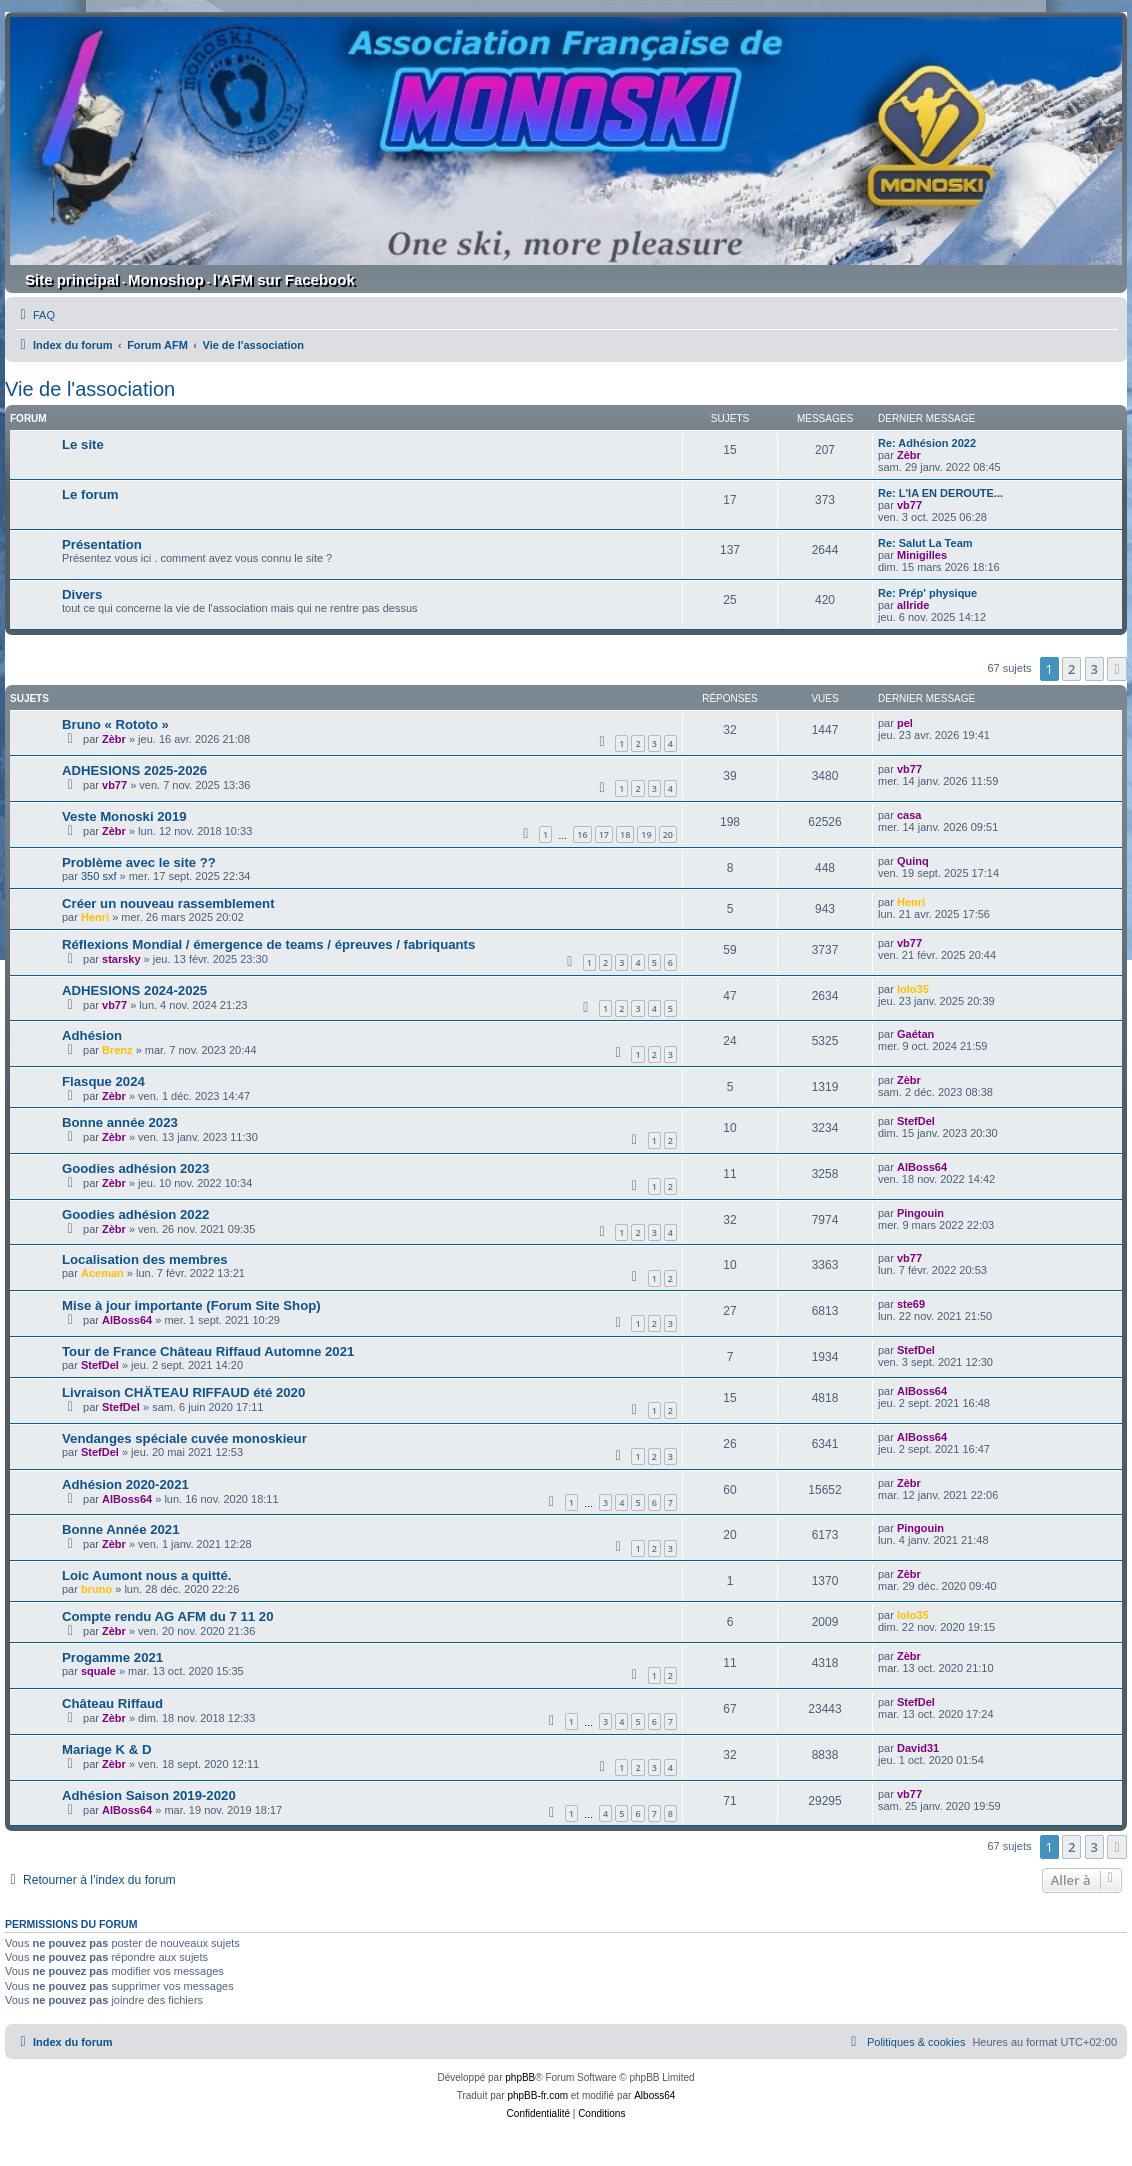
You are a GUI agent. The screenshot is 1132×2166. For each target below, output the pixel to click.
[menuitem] (35, 315)
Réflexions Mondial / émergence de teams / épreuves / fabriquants (268, 944)
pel (905, 723)
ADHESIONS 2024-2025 (134, 990)
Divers (82, 594)
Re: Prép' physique (927, 593)
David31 (918, 1748)
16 (582, 834)
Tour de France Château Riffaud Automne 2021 (208, 1351)
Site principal (72, 279)
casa (909, 815)
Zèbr (909, 455)
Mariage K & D (106, 1749)
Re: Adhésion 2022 (927, 443)
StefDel (916, 1121)
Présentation (102, 544)
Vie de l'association (90, 389)
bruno (96, 1589)
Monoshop (166, 279)
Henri (95, 917)
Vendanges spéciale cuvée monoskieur (184, 1438)
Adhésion (92, 1035)
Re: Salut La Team (925, 543)
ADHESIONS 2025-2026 (134, 770)
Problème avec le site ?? (139, 862)
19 (646, 834)
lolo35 (913, 989)
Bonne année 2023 (120, 1122)
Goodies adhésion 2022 (135, 1214)
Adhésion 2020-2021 (125, 1484)
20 (668, 834)
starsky (121, 959)
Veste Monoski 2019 (124, 816)
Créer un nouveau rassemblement (168, 903)
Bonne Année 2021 (121, 1529)
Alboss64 (654, 2095)
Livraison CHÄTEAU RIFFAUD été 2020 (183, 1392)
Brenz (117, 1050)
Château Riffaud (112, 1703)
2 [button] (1071, 669)
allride (913, 605)
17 (604, 834)
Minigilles (922, 555)
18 (625, 834)
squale (98, 1671)
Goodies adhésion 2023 (135, 1168)
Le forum (90, 494)
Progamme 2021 (112, 1657)
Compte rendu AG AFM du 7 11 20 (168, 1616)
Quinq (913, 861)
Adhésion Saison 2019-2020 (149, 1795)
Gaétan (915, 1034)
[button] (1117, 669)
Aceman (102, 1273)
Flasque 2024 (103, 1081)
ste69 (911, 1304)
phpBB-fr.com (537, 2095)
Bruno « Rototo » (115, 724)
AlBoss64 (922, 1167)
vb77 (909, 505)
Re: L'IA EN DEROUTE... (940, 493)
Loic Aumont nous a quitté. (146, 1575)
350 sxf (98, 876)
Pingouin (920, 1213)
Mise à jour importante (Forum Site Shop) (191, 1305)
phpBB (520, 2077)
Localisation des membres (145, 1259)
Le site (83, 444)
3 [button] (1094, 669)
